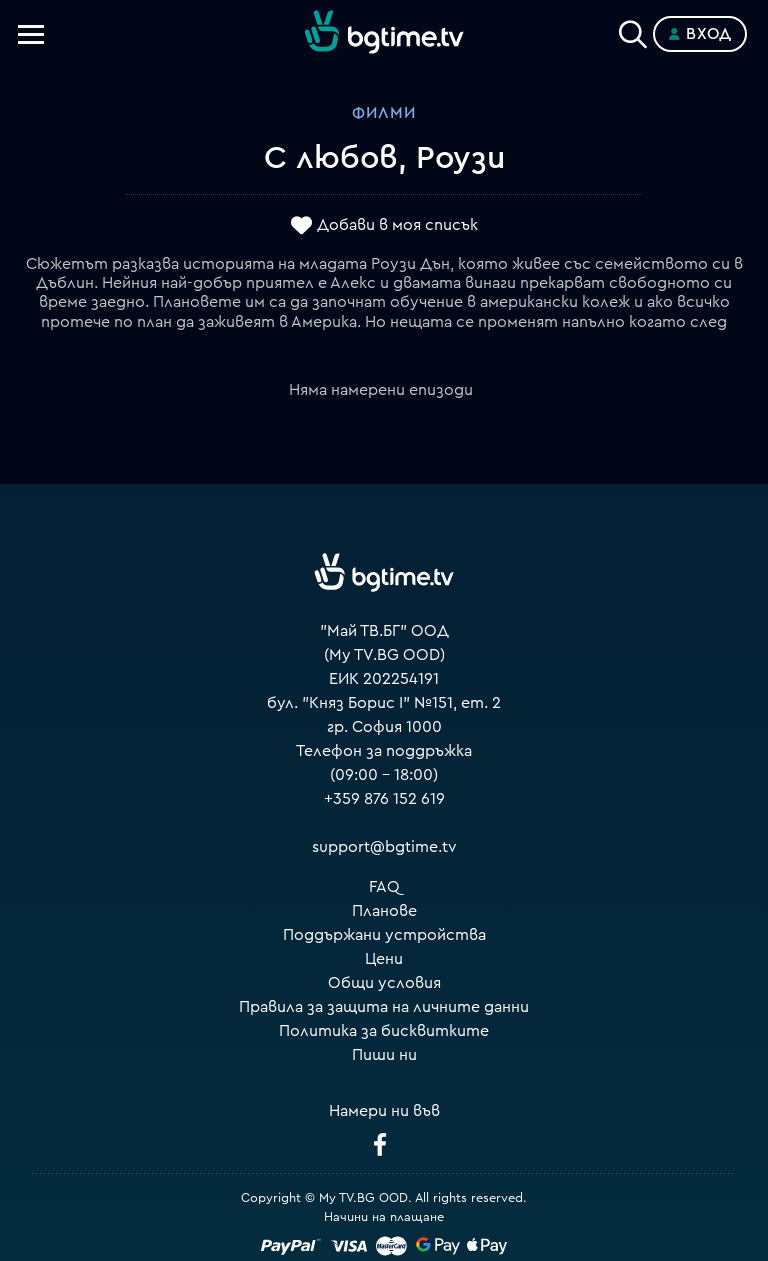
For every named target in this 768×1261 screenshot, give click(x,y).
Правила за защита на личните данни (384, 1007)
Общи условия (384, 983)
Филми (384, 113)
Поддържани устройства (384, 935)
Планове (384, 911)
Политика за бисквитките (384, 1031)
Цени (384, 959)
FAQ (384, 887)
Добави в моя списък (397, 225)
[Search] (633, 30)
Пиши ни (384, 1055)
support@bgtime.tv (384, 847)
